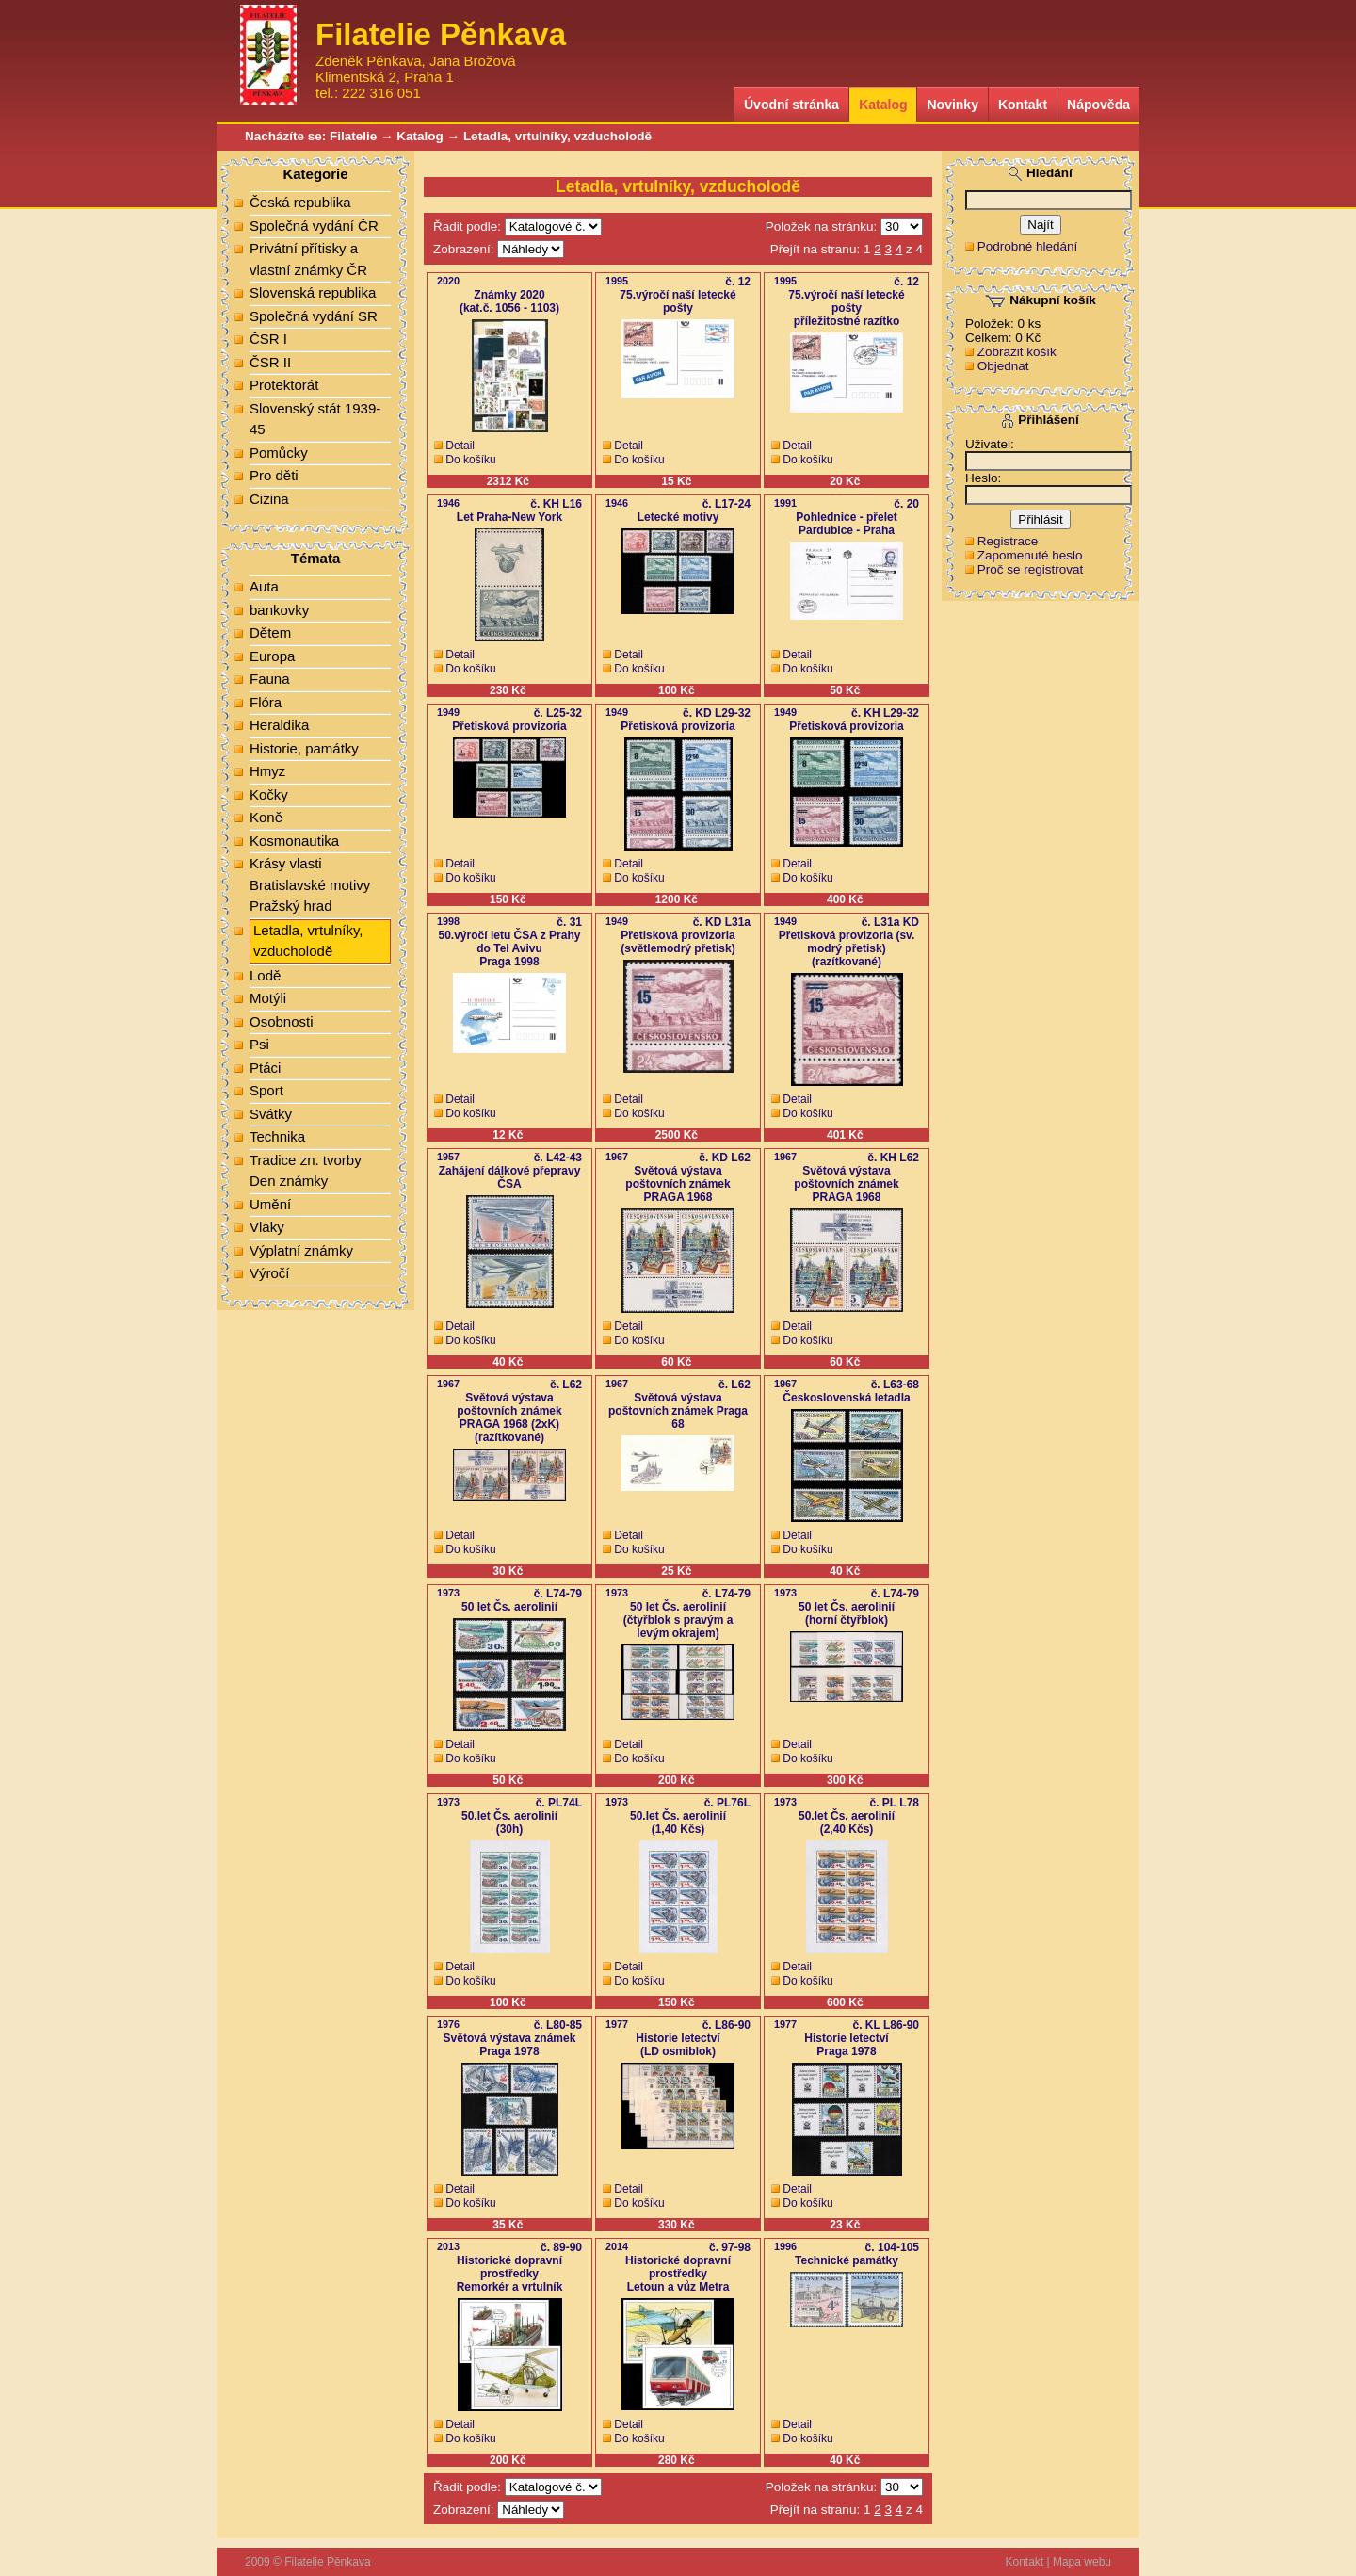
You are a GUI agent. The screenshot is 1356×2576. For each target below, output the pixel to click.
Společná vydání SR (314, 316)
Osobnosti (282, 1021)
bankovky (279, 610)
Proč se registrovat (1030, 569)
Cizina (269, 499)
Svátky (271, 1114)
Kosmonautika (294, 841)
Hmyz (267, 771)
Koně (266, 817)
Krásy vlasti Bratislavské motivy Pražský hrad (310, 884)
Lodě (265, 975)
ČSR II (270, 362)
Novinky (952, 104)
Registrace (1008, 541)
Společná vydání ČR (314, 226)
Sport (266, 1090)
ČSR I (268, 339)
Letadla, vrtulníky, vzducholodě (557, 136)
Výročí (270, 1273)
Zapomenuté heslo (1030, 555)
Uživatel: (989, 444)
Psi (259, 1044)
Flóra (266, 702)
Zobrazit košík (1017, 352)
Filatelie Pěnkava (327, 2561)
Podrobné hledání (1027, 246)
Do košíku (470, 459)
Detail (460, 445)
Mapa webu (1082, 2561)
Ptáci (265, 1068)
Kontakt (1022, 104)
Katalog (883, 104)
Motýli (268, 998)
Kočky (269, 794)
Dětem (270, 632)
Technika (277, 1136)
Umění (270, 1204)
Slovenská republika (313, 292)
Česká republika (300, 202)
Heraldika (279, 725)
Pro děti (274, 475)
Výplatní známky (301, 1250)
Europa (272, 656)
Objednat (1003, 366)
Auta (264, 586)
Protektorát (284, 385)
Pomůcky (279, 453)
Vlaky (267, 1227)
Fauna (270, 679)
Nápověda (1098, 104)
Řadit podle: (467, 226)
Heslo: (983, 478)
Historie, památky (304, 748)
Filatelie (353, 136)
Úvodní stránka (791, 104)
